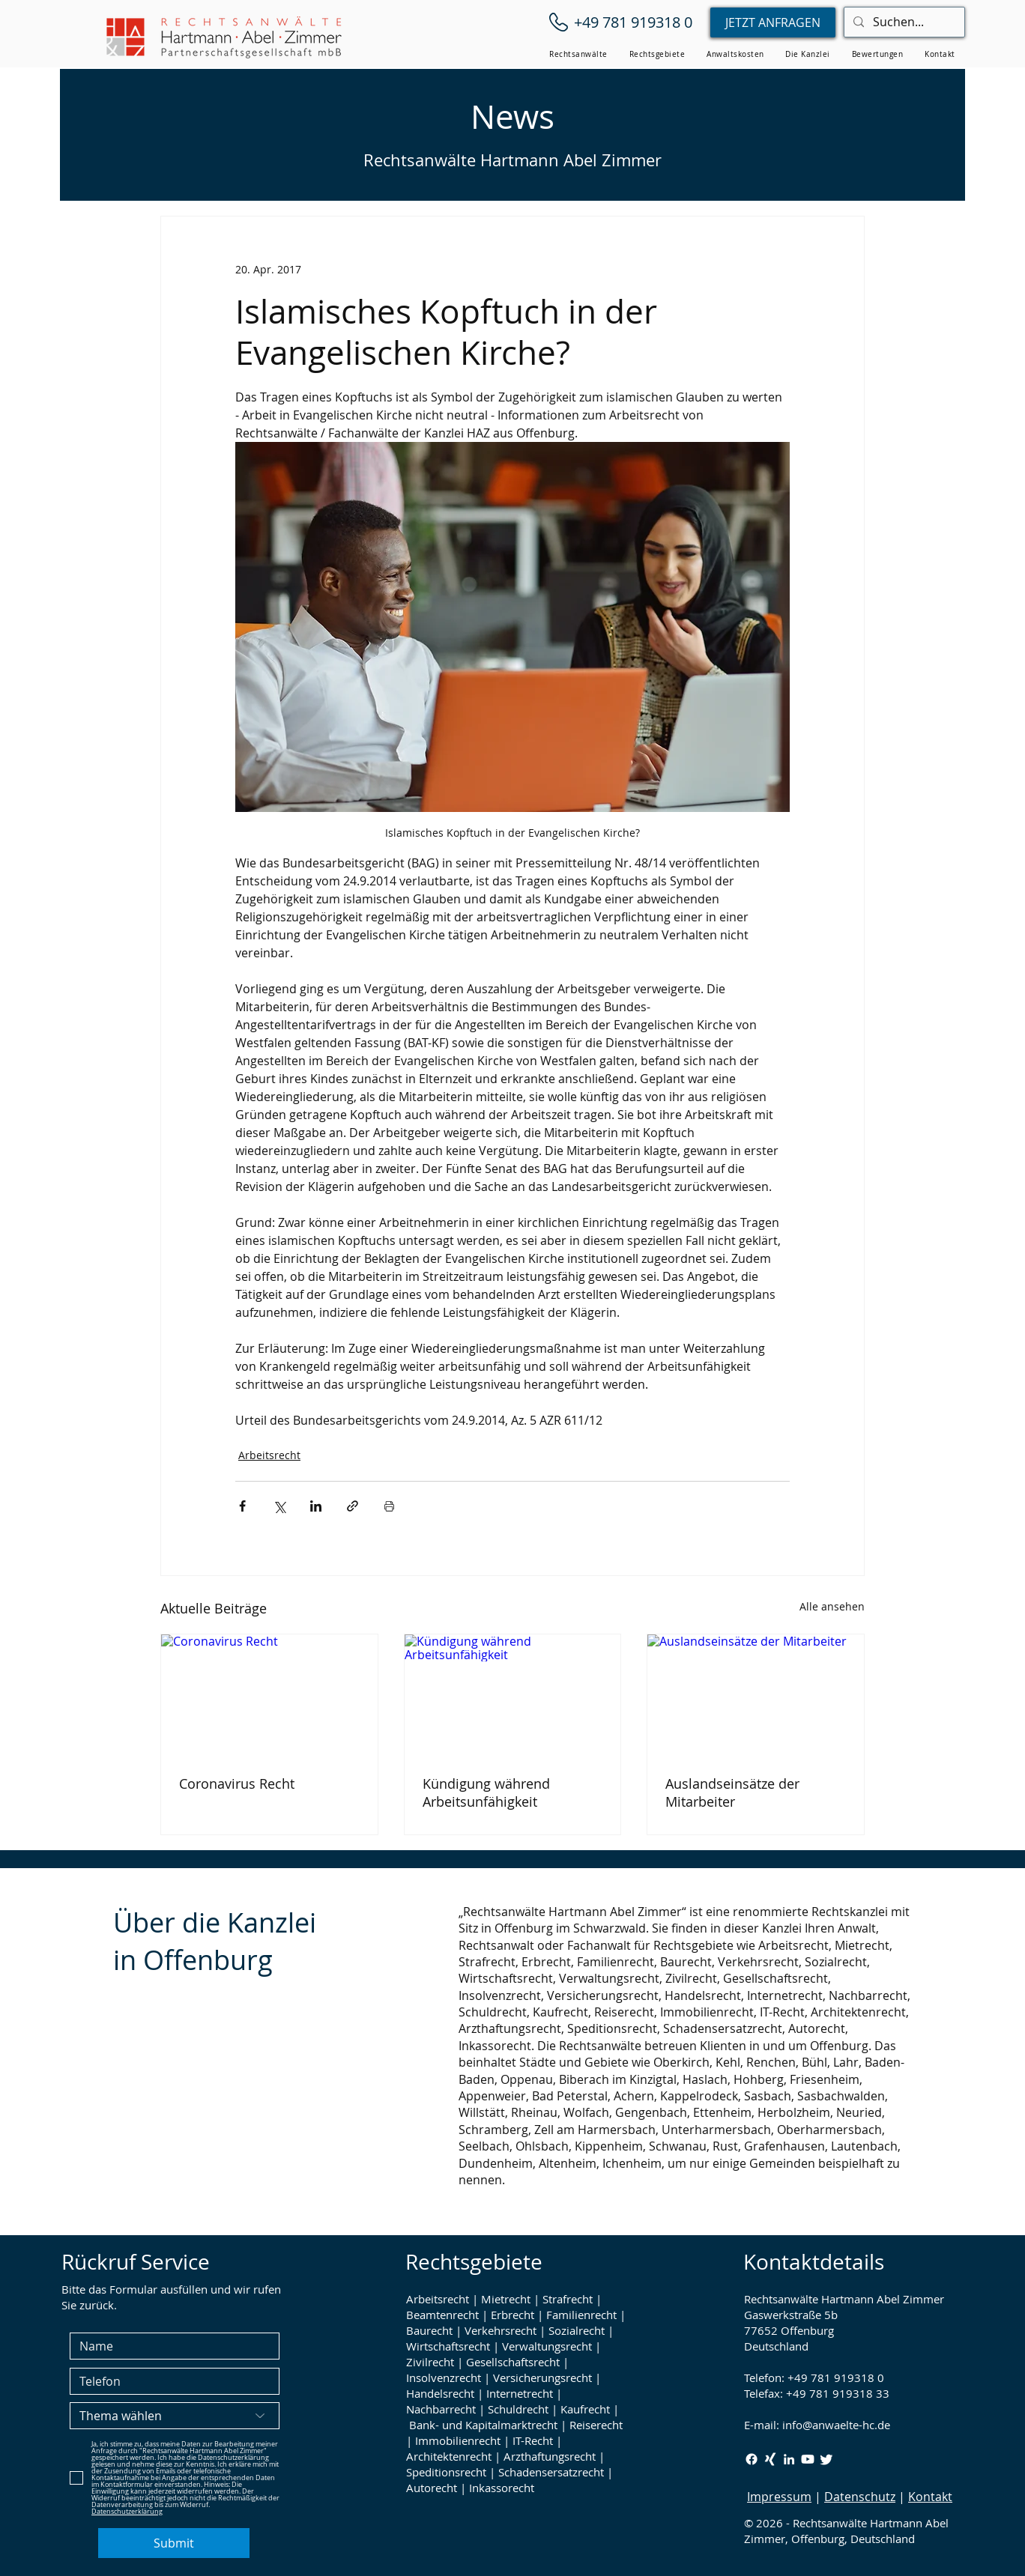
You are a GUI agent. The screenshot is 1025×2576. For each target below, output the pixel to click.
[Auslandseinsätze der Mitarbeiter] (755, 1695)
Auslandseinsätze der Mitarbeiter (732, 1792)
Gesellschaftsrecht (513, 2361)
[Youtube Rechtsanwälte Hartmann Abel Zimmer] (807, 2459)
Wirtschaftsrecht (448, 2346)
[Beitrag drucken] (389, 1506)
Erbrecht (512, 2314)
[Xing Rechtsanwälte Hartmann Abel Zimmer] (770, 2459)
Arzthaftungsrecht (550, 2456)
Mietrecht (505, 2298)
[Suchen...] (903, 22)
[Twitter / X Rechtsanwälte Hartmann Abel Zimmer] (826, 2459)
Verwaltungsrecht (547, 2346)
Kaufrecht (585, 2408)
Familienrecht (581, 2314)
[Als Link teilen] (352, 1506)
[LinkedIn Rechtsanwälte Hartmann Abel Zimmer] (788, 2459)
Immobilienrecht (458, 2440)
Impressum (779, 2496)
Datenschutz (859, 2496)
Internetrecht (519, 2393)
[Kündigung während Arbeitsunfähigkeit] (513, 1695)
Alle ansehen (832, 1606)
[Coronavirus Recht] (269, 1695)
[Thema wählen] (174, 2415)
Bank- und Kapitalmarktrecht (483, 2424)
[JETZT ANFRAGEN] (772, 22)
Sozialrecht (576, 2330)
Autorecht (431, 2487)
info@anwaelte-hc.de (836, 2424)
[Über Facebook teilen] (242, 1506)
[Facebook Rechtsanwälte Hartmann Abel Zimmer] (751, 2459)
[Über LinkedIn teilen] (316, 1506)
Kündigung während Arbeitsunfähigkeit (486, 1792)
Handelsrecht (440, 2393)
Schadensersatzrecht (551, 2471)
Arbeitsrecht (269, 1455)
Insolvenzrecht (443, 2377)
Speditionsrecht (446, 2471)
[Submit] (174, 2543)
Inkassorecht (501, 2487)
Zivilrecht (430, 2361)
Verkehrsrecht (500, 2330)
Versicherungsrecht (542, 2377)
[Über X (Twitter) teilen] (279, 1506)
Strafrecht (567, 2298)
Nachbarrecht (441, 2408)
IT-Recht (532, 2440)
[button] (578, 54)
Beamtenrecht (442, 2314)
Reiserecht (596, 2424)
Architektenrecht (449, 2456)
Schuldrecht (518, 2408)
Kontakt (930, 2496)
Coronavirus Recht (236, 1783)
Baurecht (429, 2330)
